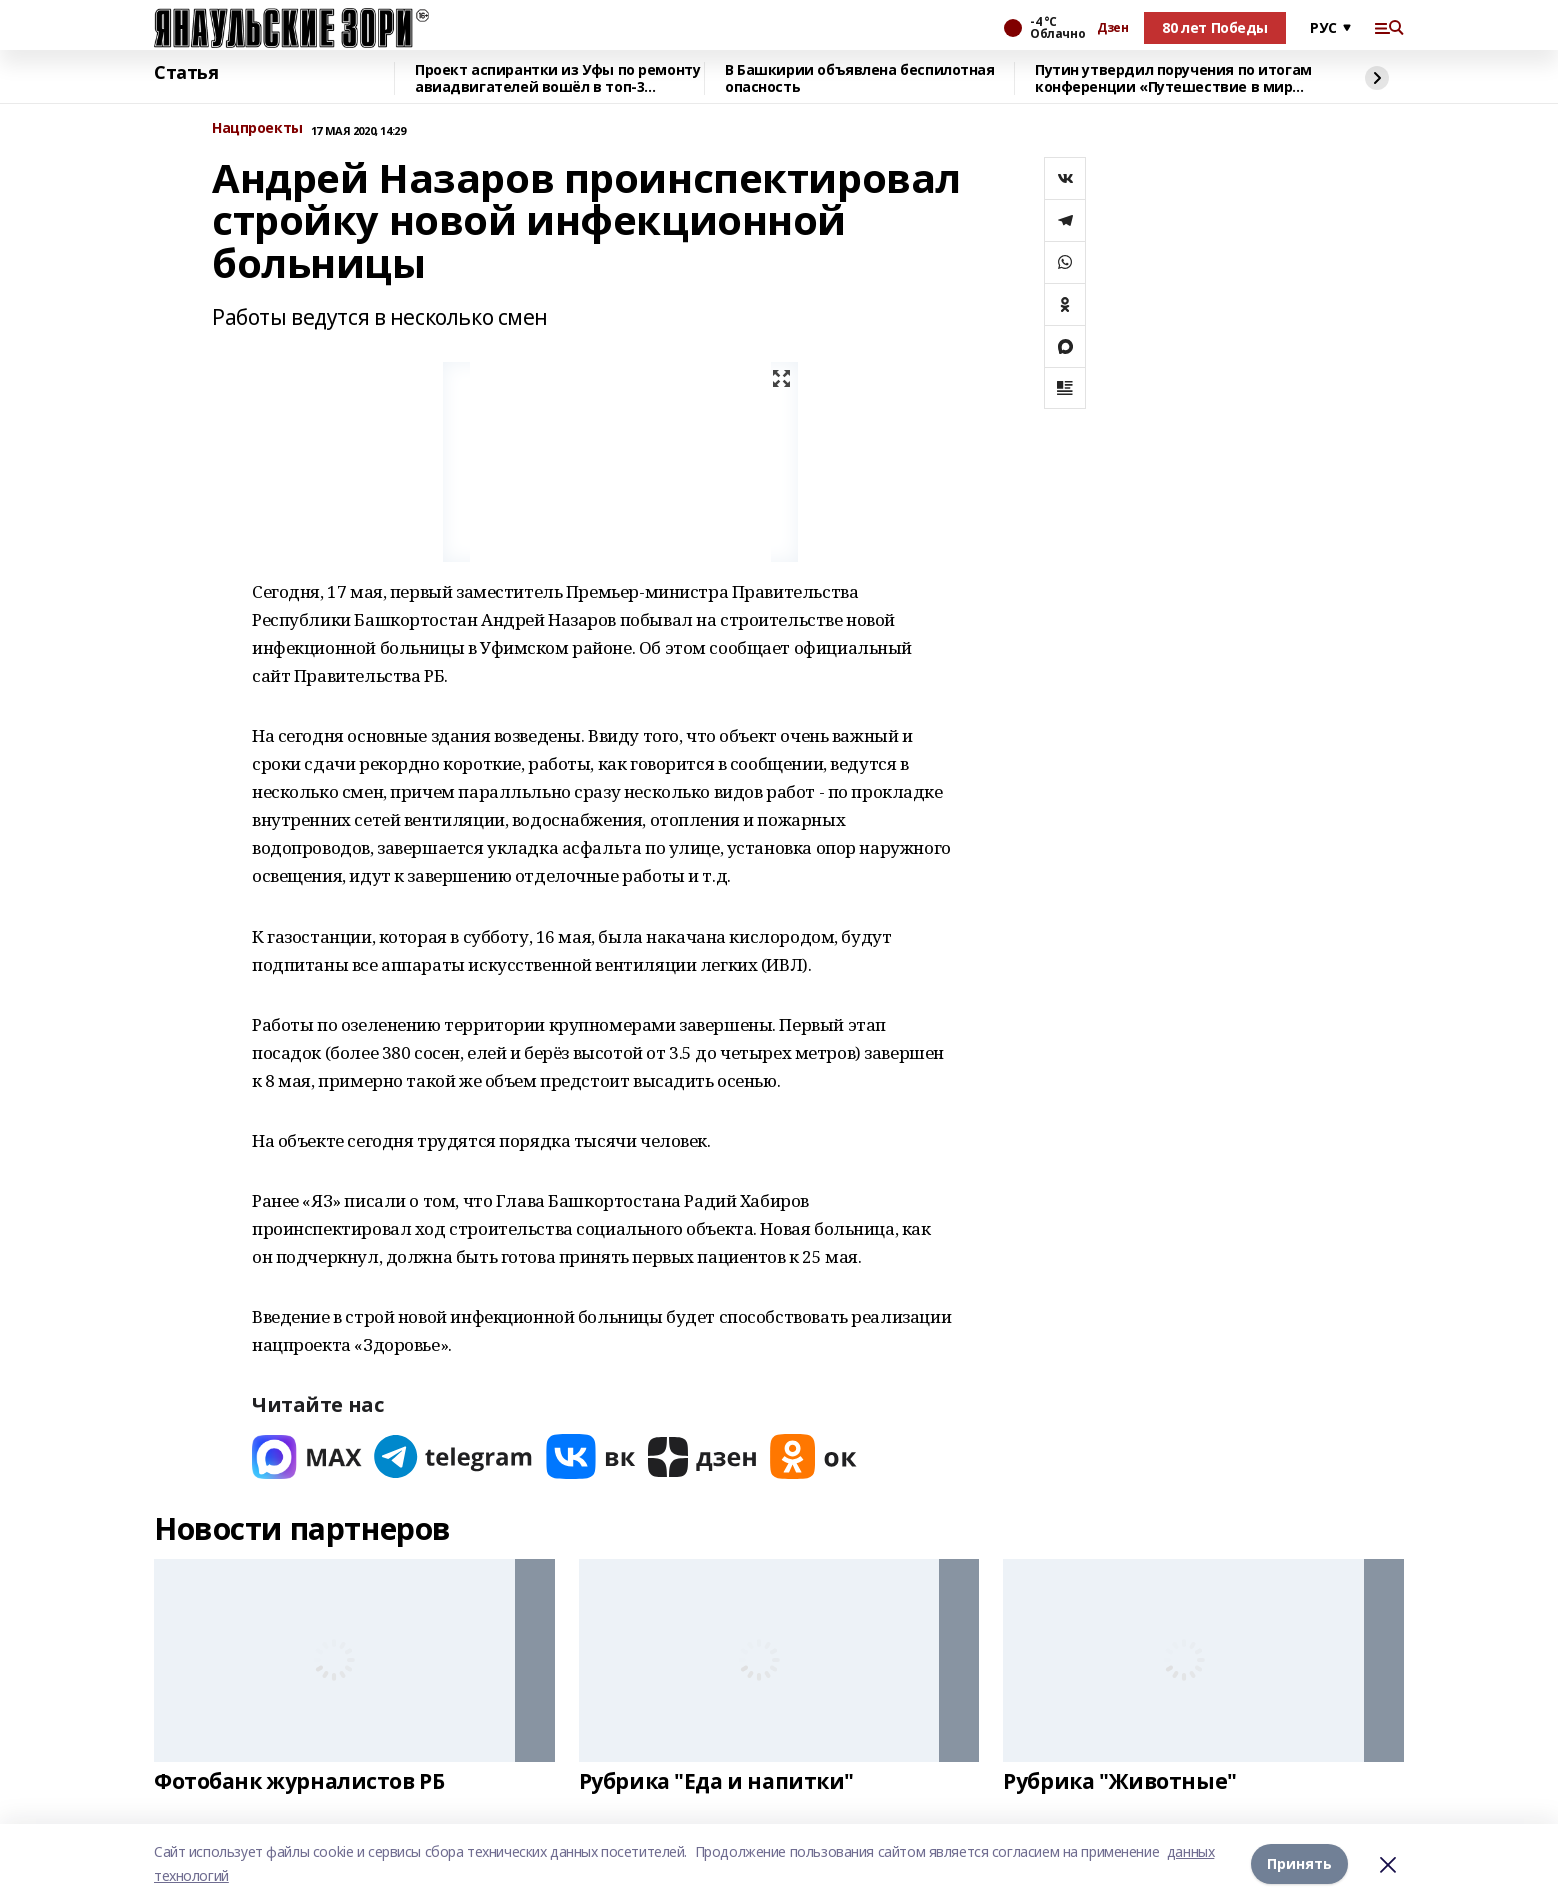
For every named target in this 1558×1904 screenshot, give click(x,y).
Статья (186, 73)
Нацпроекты (257, 128)
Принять (1299, 1863)
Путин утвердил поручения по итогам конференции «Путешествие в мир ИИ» (1173, 78)
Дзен (1112, 28)
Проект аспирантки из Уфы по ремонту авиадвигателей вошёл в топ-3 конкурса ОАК (557, 78)
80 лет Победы (1215, 27)
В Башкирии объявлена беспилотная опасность (860, 78)
